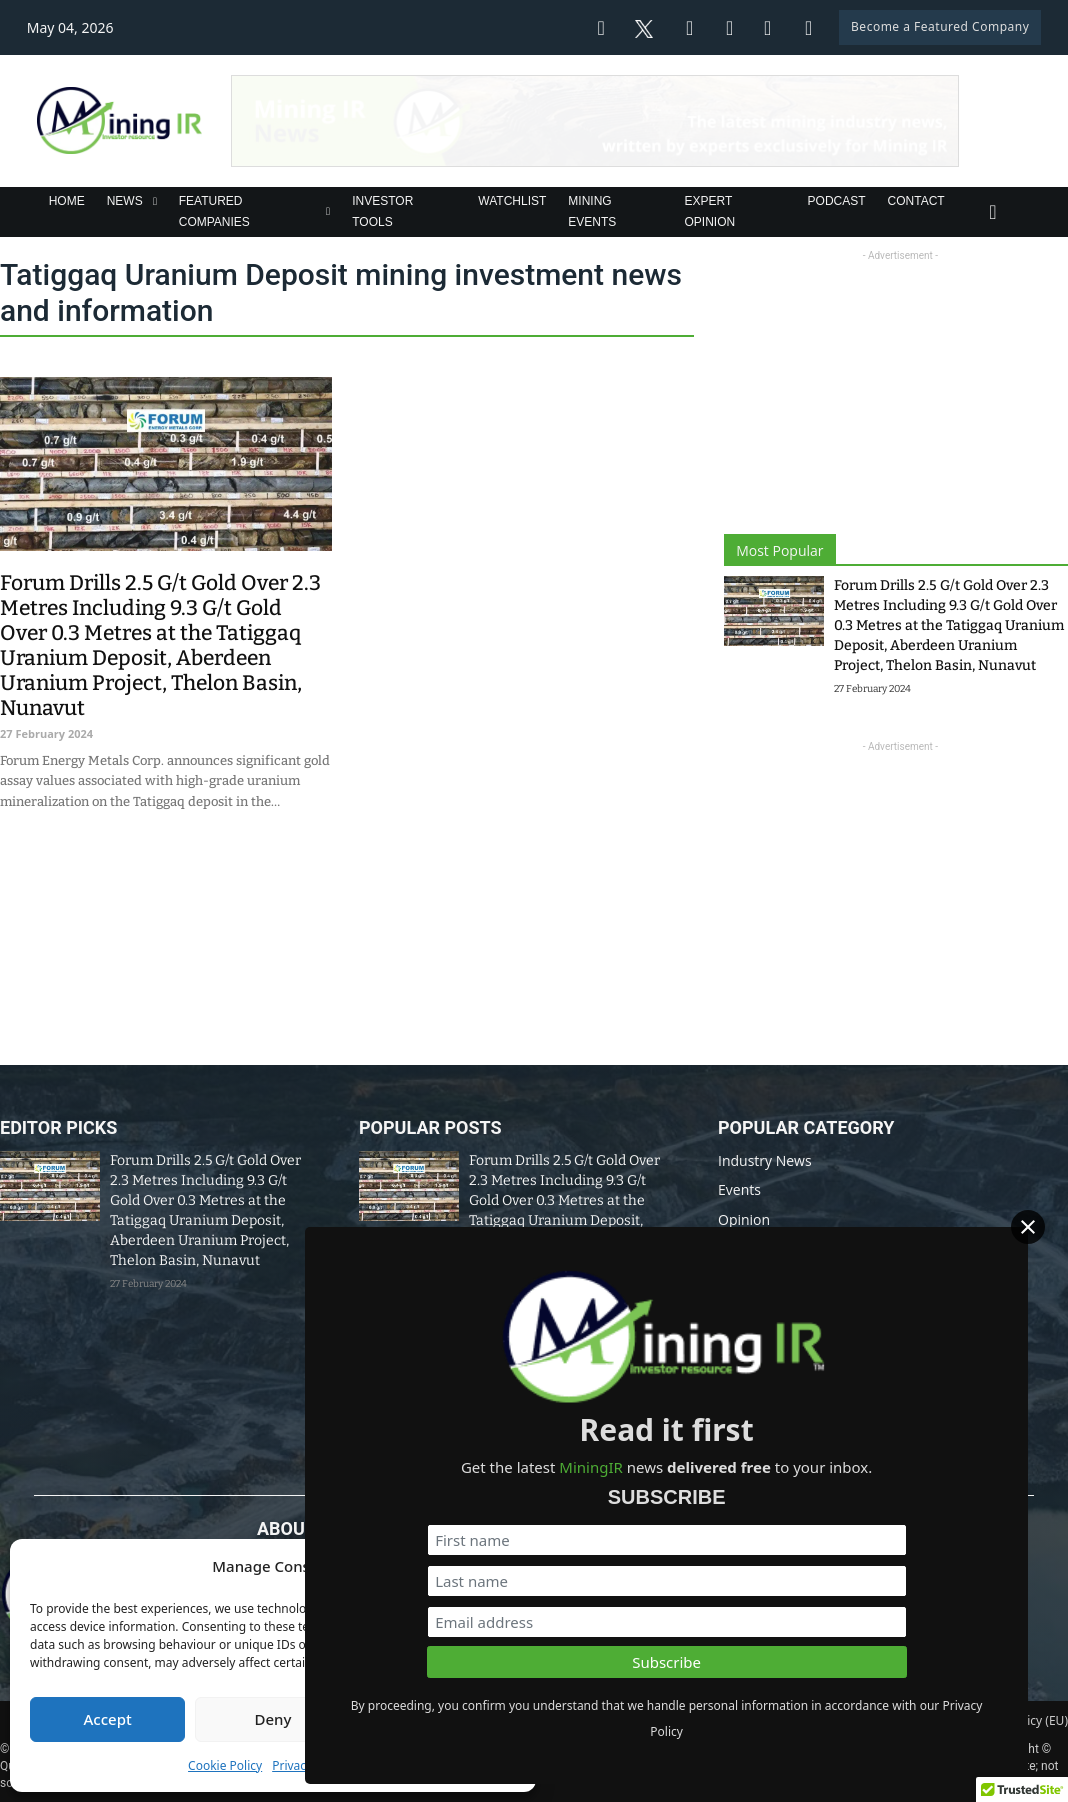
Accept (108, 1719)
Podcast (837, 201)
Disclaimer (558, 1720)
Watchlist (512, 201)
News (125, 201)
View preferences (438, 1719)
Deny (273, 1719)
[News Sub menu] (155, 201)
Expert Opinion (710, 211)
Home (67, 201)
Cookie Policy (225, 1765)
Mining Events (592, 211)
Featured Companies (214, 211)
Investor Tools (382, 211)
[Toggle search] (993, 212)
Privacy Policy (310, 1765)
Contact (916, 201)
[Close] (1047, 1239)
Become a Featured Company (940, 26)
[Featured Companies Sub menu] (328, 211)
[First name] (847, 1515)
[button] (506, 1567)
